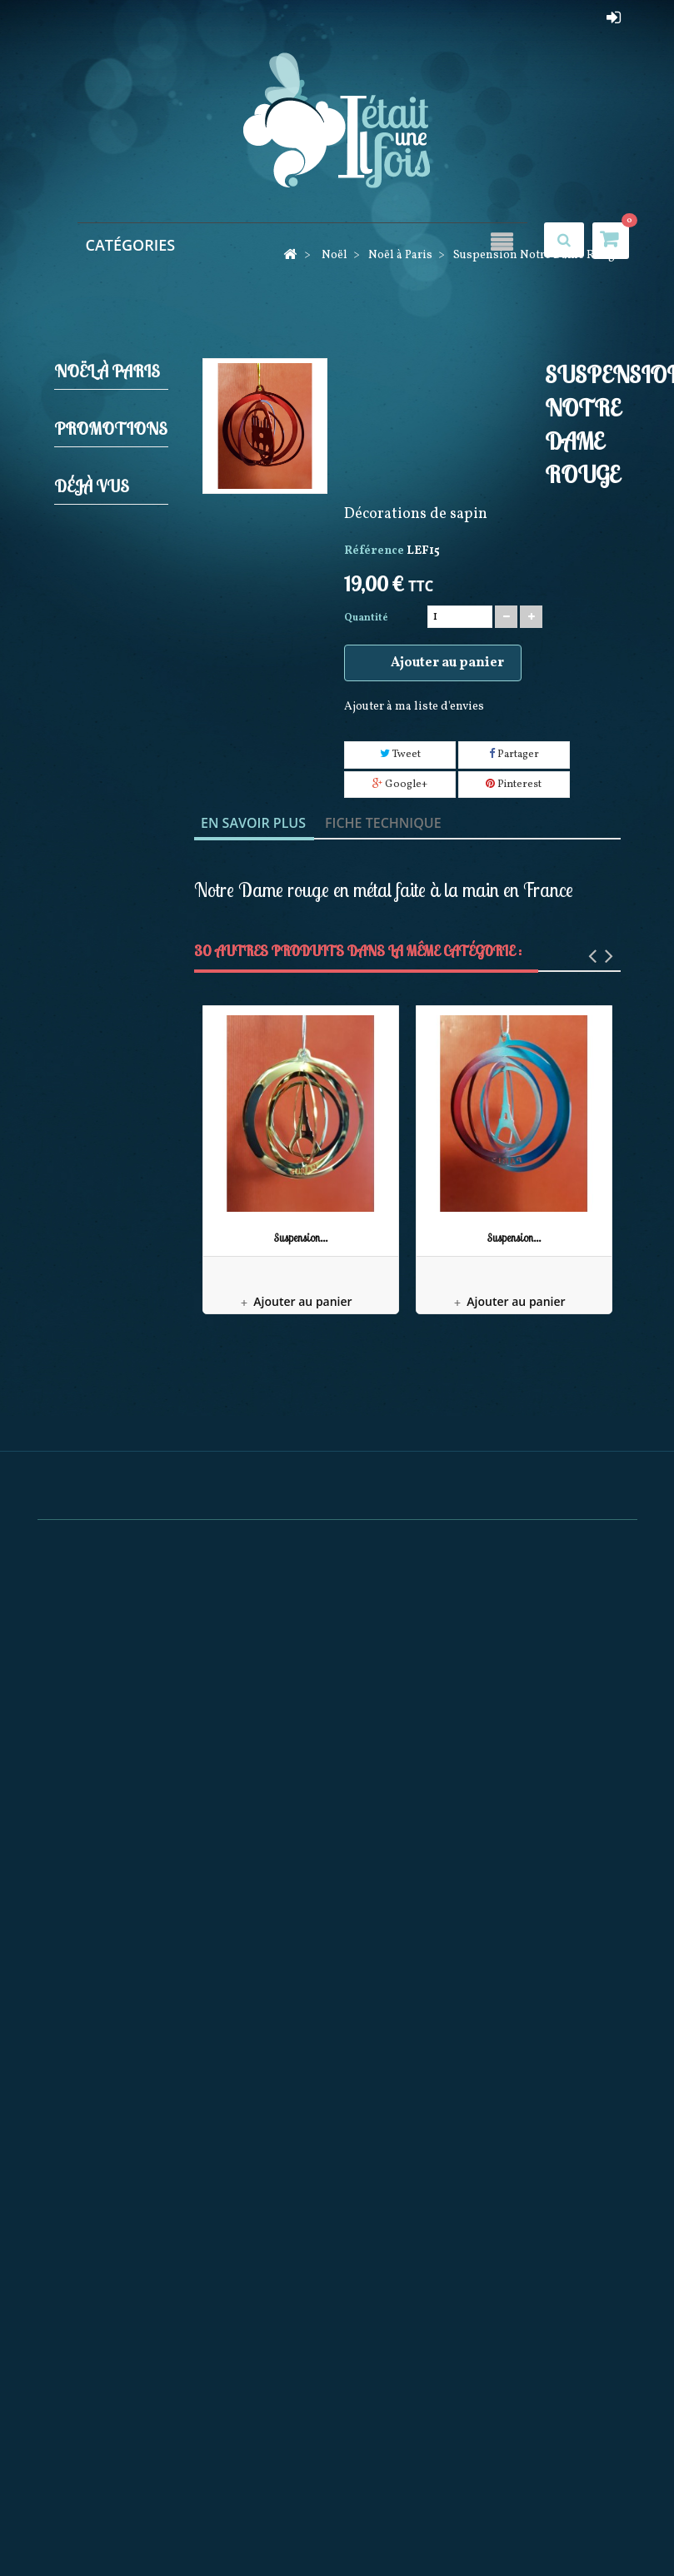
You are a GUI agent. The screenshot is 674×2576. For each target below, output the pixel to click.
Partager (514, 754)
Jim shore (113, 745)
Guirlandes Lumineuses (112, 706)
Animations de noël (114, 985)
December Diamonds (108, 1567)
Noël (91, 415)
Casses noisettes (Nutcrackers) (111, 567)
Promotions (110, 1779)
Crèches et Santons (109, 453)
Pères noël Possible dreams (109, 1378)
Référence (374, 551)
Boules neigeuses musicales (102, 1049)
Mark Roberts (96, 1314)
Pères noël (115, 771)
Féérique (101, 1733)
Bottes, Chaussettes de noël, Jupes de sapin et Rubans (113, 897)
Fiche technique (383, 823)
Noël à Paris (119, 1276)
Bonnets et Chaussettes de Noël (110, 1682)
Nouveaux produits (199, 2526)
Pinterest (514, 784)
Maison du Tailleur (109, 1900)
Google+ (399, 784)
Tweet (400, 754)
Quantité (366, 618)
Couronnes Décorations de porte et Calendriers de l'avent (115, 1150)
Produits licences (105, 809)
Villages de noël (111, 1238)
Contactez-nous (506, 2526)
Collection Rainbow (110, 1441)
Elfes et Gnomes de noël (106, 643)
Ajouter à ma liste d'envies (414, 707)
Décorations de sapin (114, 504)
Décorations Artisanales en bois (114, 1504)
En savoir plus (253, 823)
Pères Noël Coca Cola (110, 1618)
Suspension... (300, 1237)
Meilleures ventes (312, 2526)
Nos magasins (411, 2526)
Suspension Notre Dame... (107, 2156)
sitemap (584, 2526)
